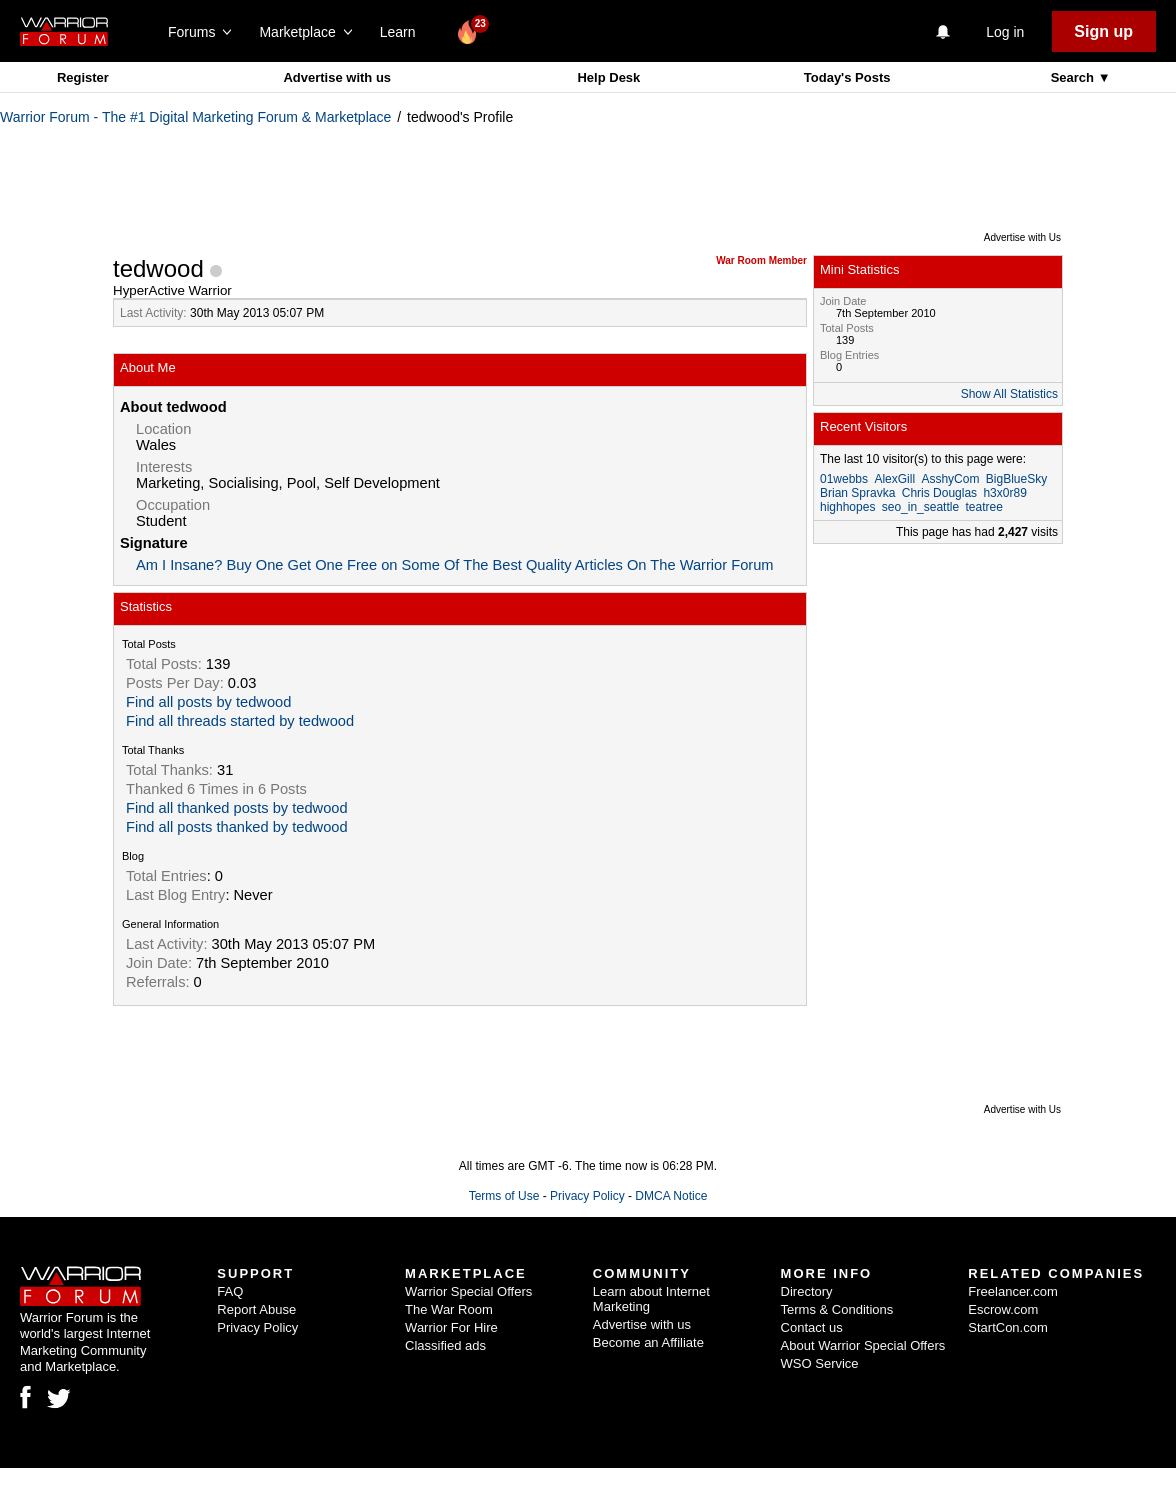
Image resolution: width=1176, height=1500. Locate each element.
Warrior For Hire (451, 1327)
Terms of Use (504, 1196)
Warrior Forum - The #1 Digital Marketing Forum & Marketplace (195, 117)
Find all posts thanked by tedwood (237, 827)
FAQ (230, 1291)
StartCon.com (1007, 1327)
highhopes (847, 507)
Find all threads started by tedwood (240, 721)
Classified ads (445, 1345)
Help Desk (608, 77)
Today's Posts (847, 77)
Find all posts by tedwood (208, 702)
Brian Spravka (857, 493)
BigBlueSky (1016, 479)
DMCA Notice (671, 1196)
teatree (983, 507)
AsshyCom (950, 479)
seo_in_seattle (920, 507)
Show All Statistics (1009, 394)
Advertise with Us (1022, 237)
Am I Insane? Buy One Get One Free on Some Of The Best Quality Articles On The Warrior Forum (455, 565)
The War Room (449, 1309)
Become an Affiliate (648, 1342)
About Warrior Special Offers (863, 1345)
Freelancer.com (1013, 1291)
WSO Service (820, 1363)
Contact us (812, 1327)
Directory (807, 1291)
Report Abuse (256, 1309)
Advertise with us (337, 77)
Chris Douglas (939, 493)
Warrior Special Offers (468, 1291)
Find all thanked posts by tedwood (237, 808)
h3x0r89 (1004, 493)
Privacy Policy (587, 1196)
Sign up (1103, 31)
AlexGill (894, 479)
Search (1074, 77)
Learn (403, 32)
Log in (1005, 32)
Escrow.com (1003, 1309)
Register (83, 77)
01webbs (844, 479)
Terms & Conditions (837, 1309)
